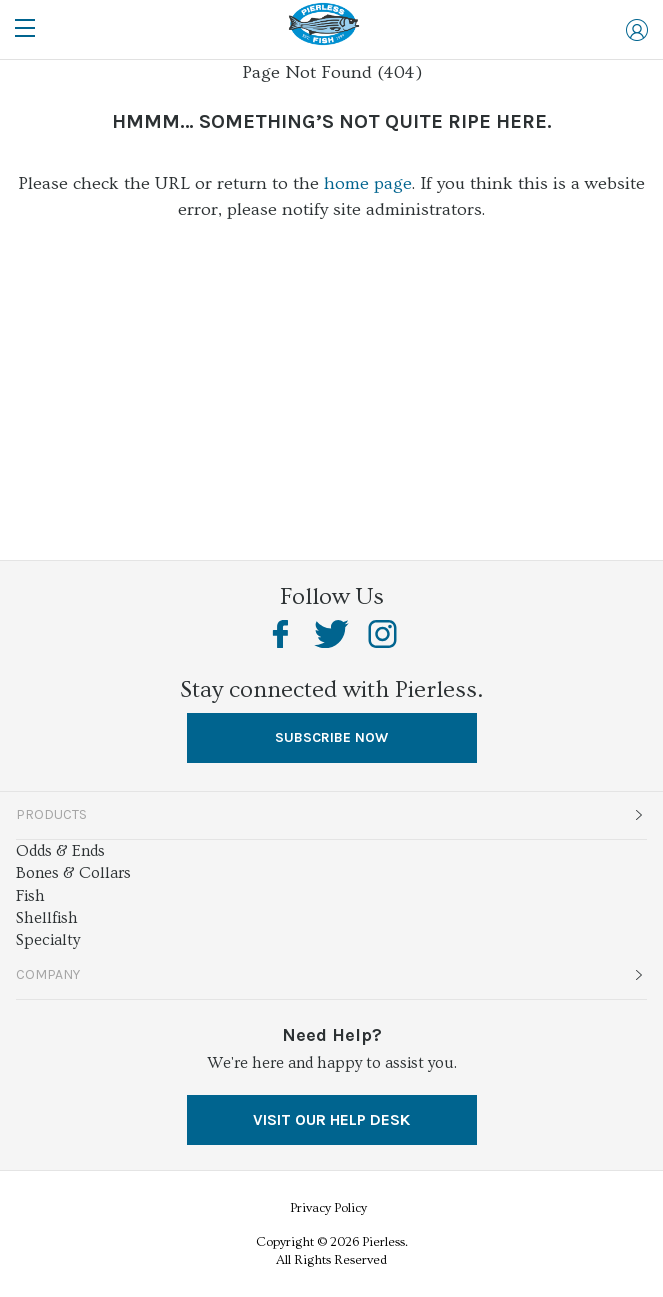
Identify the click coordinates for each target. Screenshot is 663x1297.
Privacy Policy (328, 1208)
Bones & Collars (73, 873)
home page (368, 183)
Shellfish (47, 918)
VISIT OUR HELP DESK (331, 1119)
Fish (30, 896)
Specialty (48, 940)
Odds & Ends (60, 851)
